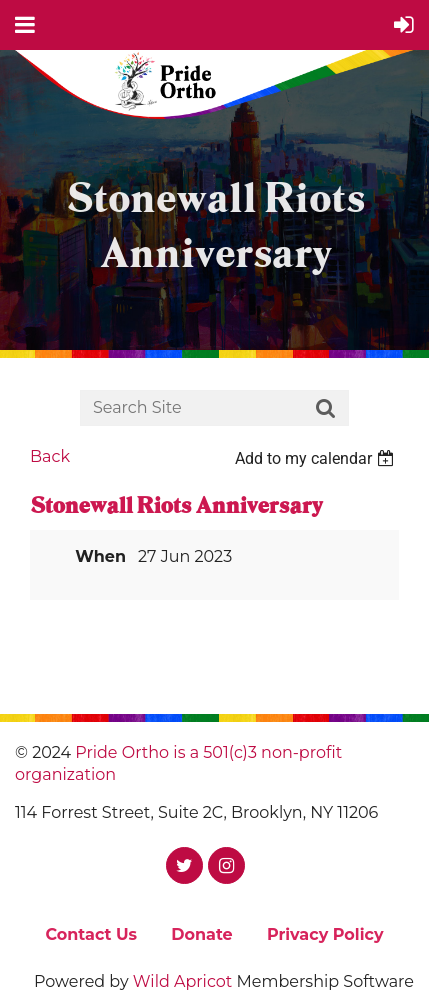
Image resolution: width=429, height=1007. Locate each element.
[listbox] (317, 458)
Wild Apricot (182, 981)
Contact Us (91, 934)
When (100, 556)
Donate (201, 934)
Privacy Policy (325, 934)
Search (326, 409)
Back (50, 456)
